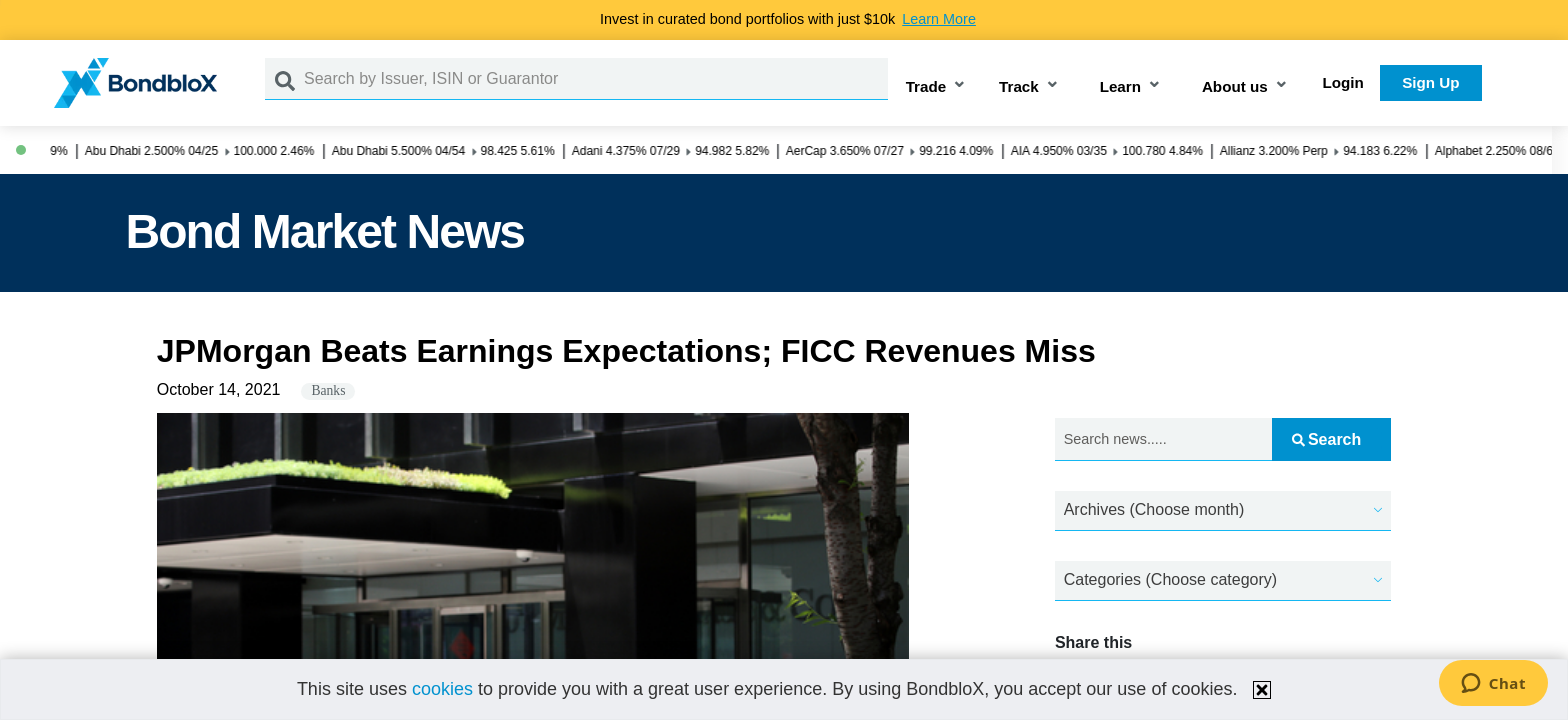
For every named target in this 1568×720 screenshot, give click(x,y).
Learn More (939, 19)
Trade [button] (926, 86)
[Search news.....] (1163, 439)
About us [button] (1235, 86)
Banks (328, 390)
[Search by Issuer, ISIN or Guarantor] (596, 79)
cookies (442, 689)
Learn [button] (1120, 86)
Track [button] (1019, 86)
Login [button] (1343, 82)
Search (1326, 439)
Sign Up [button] (1430, 82)
